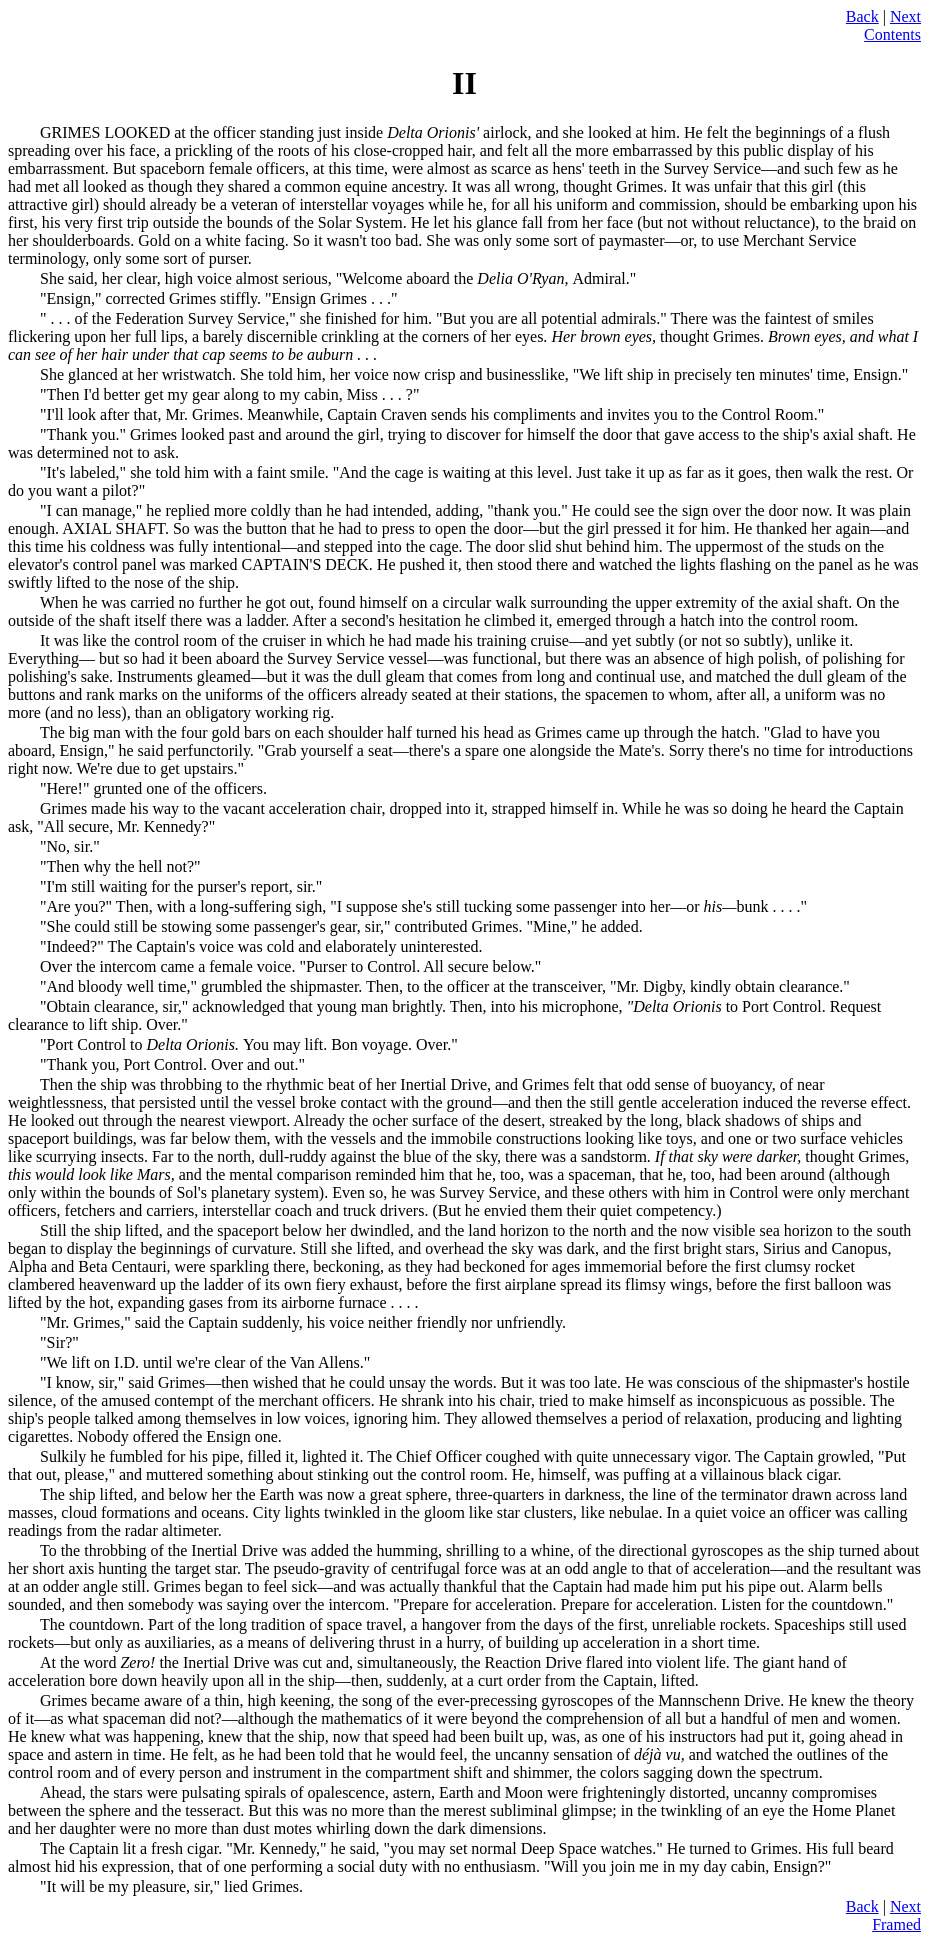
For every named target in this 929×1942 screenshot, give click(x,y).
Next (905, 16)
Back (862, 16)
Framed (896, 1924)
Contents (892, 34)
